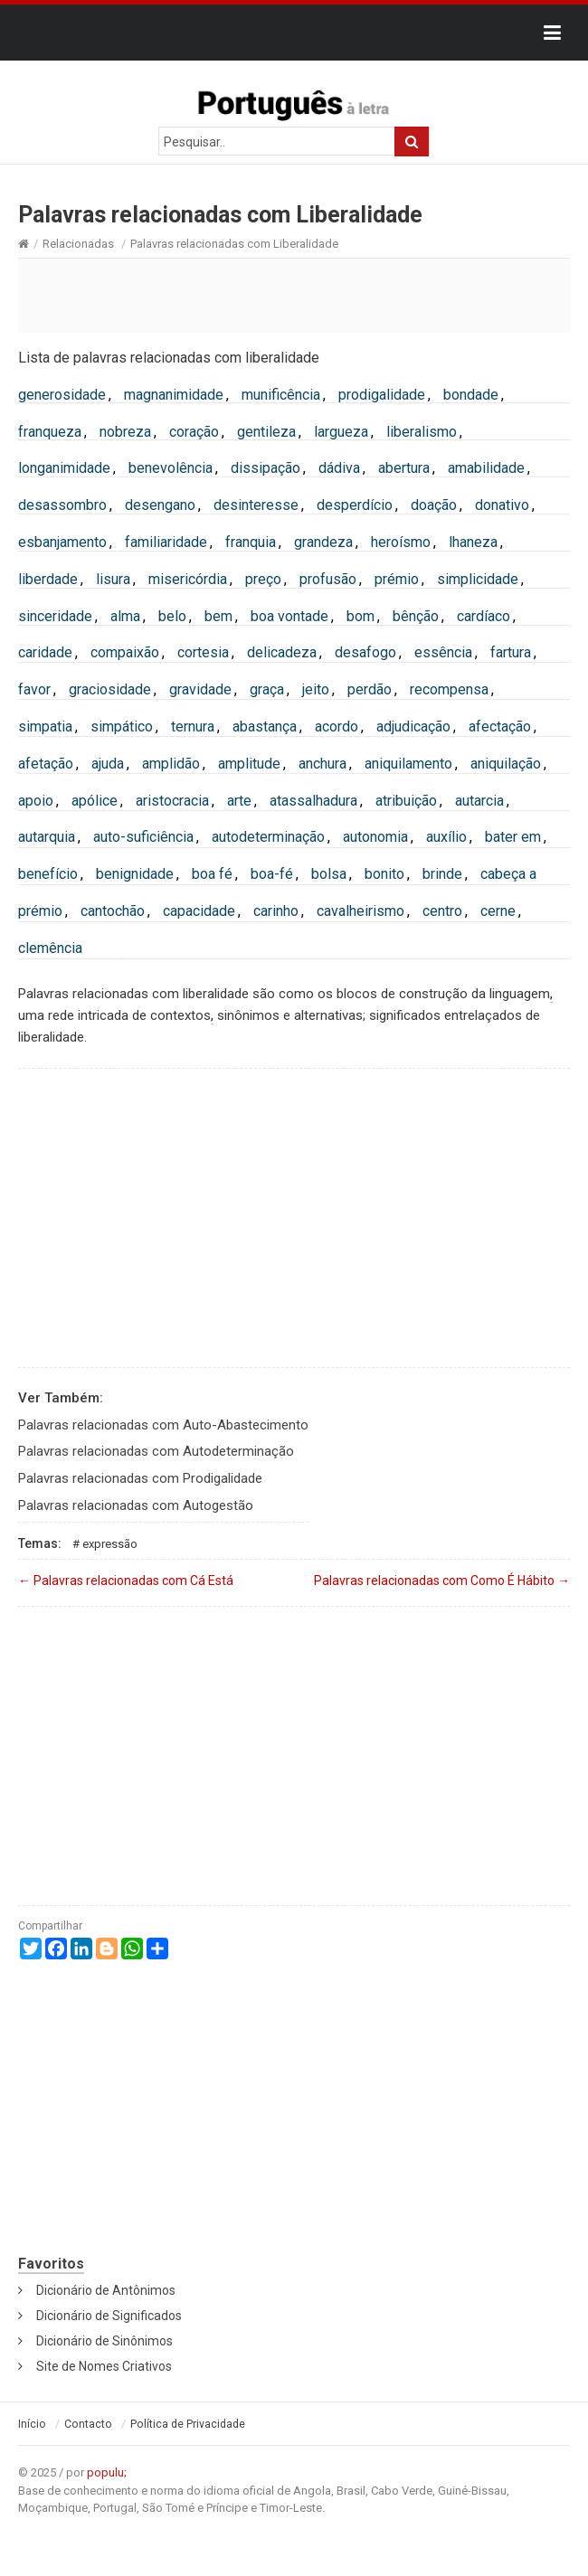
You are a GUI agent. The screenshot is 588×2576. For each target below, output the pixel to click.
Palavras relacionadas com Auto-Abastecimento (163, 1425)
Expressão (110, 1544)
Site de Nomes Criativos (104, 2366)
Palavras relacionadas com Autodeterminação (156, 1451)
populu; (107, 2472)
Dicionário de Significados (109, 2315)
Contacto (88, 2424)
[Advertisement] (294, 295)
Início (32, 2424)
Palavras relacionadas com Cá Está (125, 1580)
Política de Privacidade (187, 2424)
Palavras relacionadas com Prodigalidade (140, 1478)
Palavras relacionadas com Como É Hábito (442, 1580)
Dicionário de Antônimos (105, 2290)
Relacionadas (78, 243)
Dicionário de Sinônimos (104, 2341)
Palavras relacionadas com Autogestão (135, 1505)
